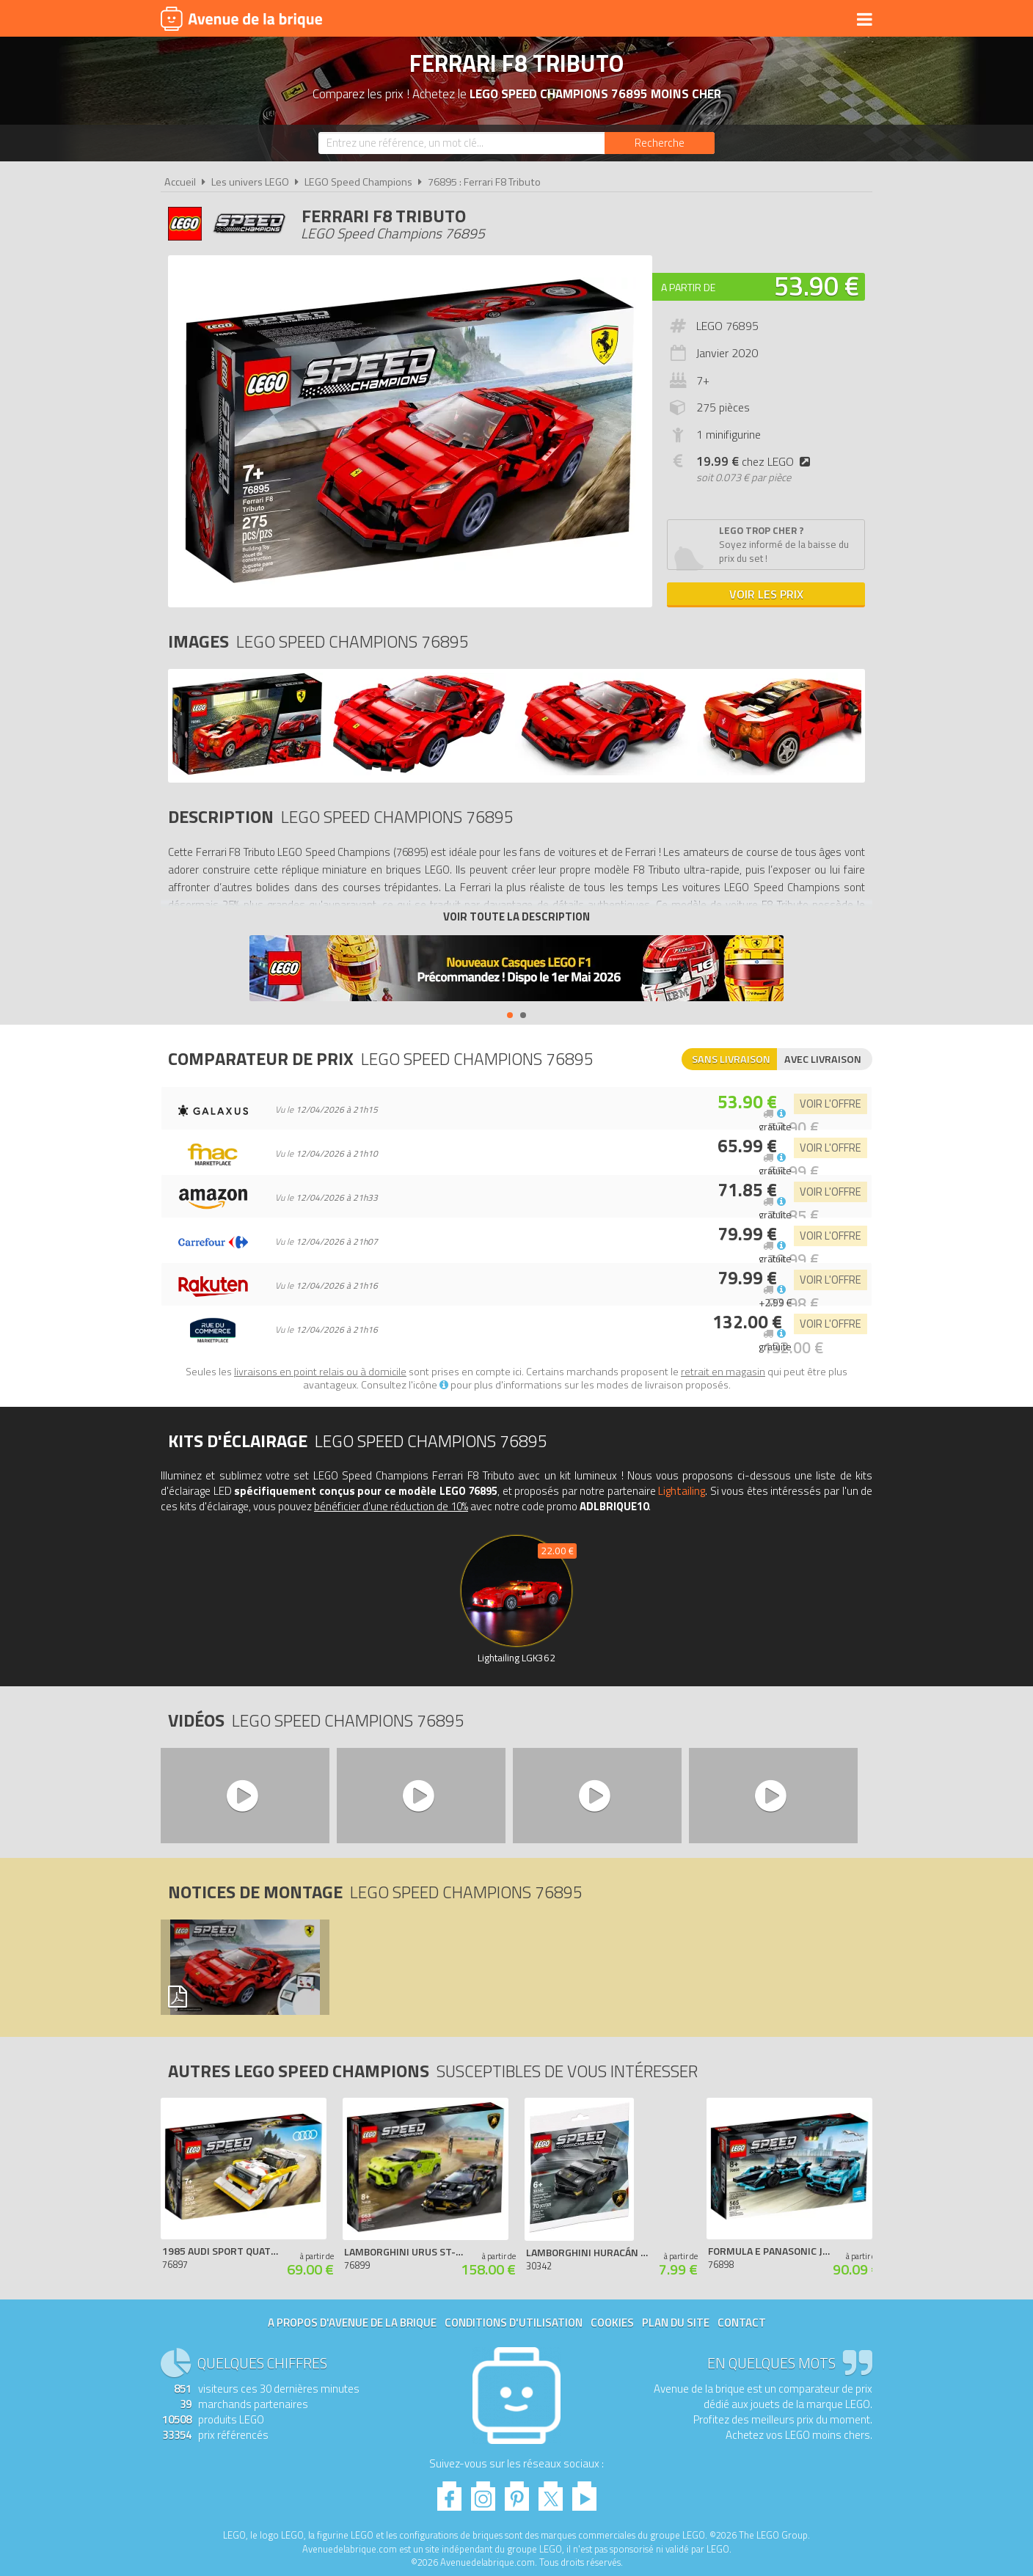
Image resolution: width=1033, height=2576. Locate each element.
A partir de (688, 287)
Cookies (612, 2322)
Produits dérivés (488, 20)
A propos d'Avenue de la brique (352, 2322)
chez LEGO (756, 461)
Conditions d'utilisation (514, 2322)
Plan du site (675, 2322)
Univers (405, 20)
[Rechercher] (660, 143)
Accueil (180, 182)
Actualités (806, 20)
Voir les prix (766, 594)
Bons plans (730, 20)
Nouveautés (584, 20)
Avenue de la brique (241, 18)
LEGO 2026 (658, 20)
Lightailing (681, 1490)
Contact (742, 2322)
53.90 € (816, 286)
